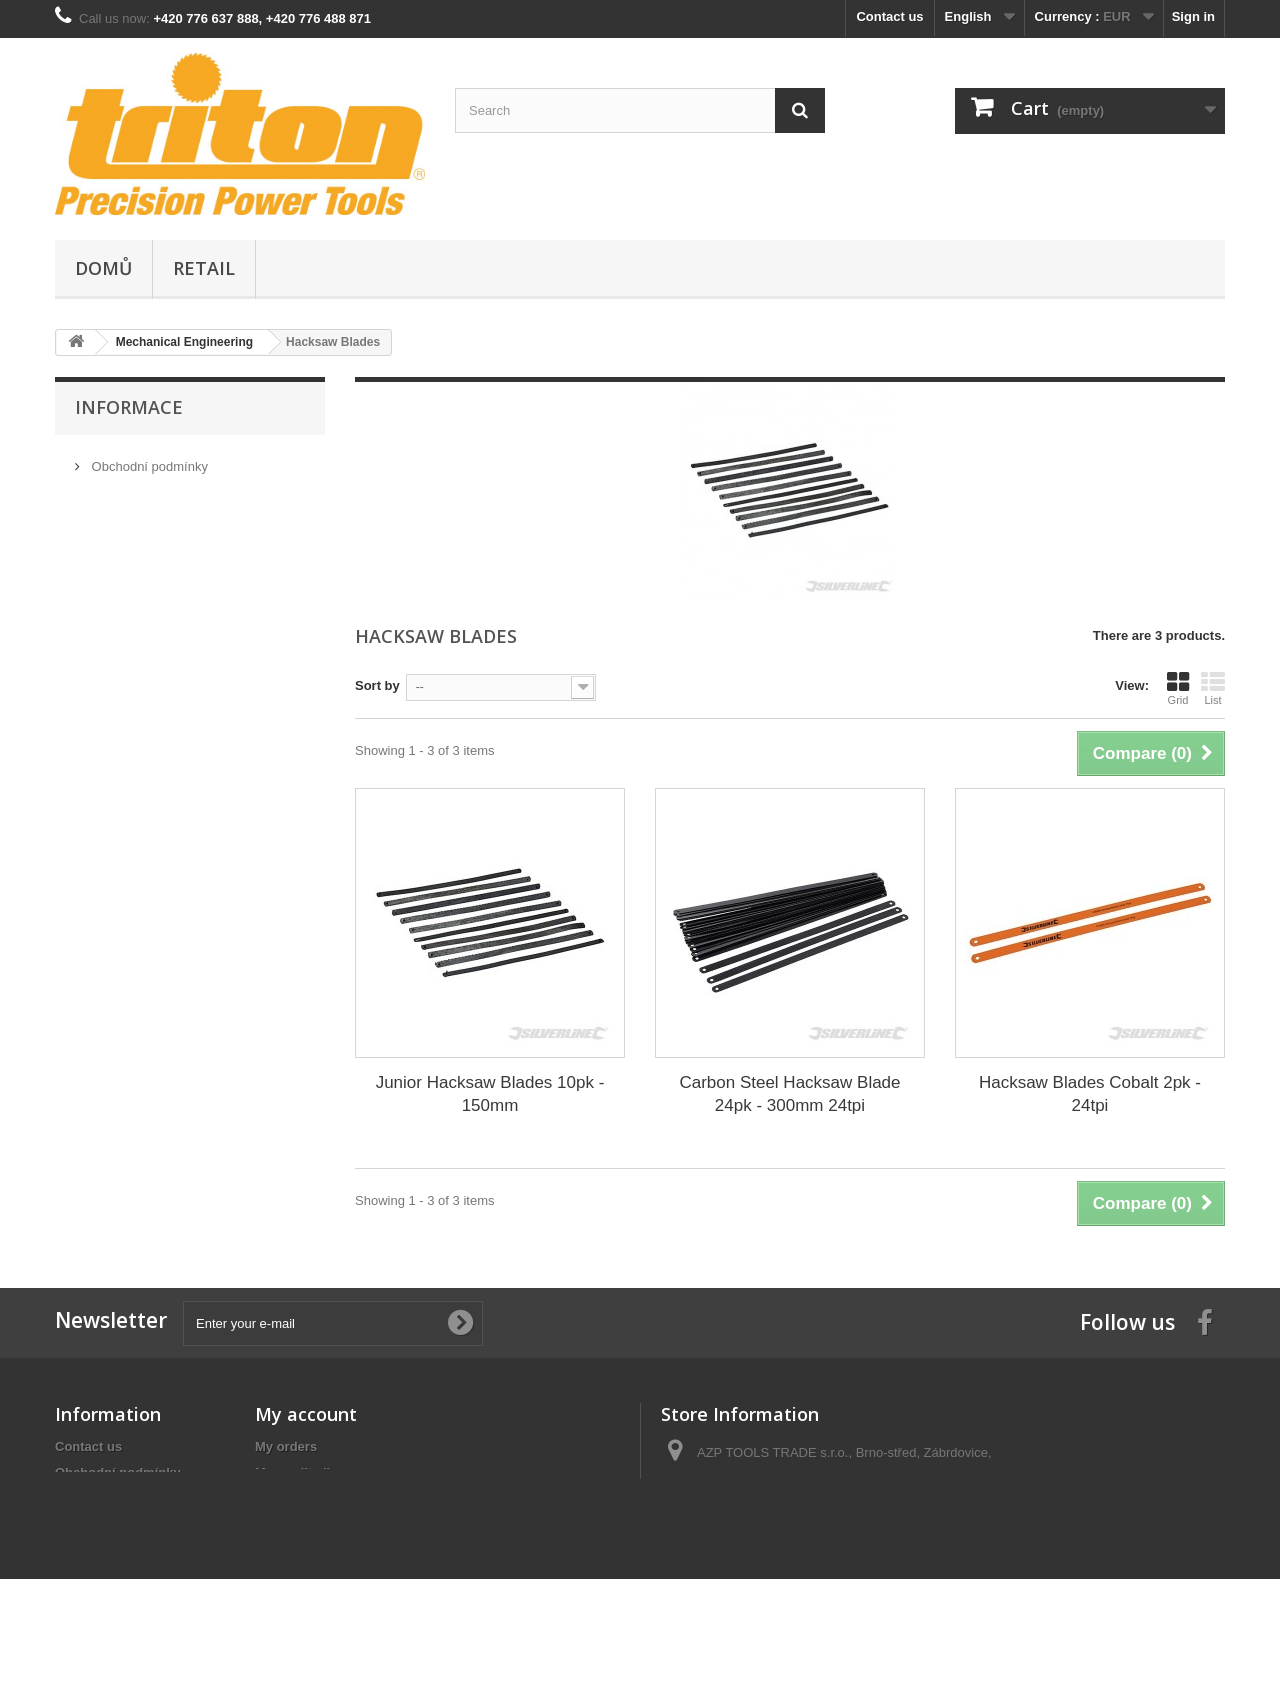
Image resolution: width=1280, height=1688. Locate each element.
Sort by (377, 685)
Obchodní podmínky (148, 460)
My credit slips (300, 1472)
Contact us (889, 16)
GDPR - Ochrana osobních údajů (185, 490)
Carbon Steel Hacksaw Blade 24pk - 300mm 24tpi (789, 1094)
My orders (286, 1446)
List (1213, 688)
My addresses (298, 1498)
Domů (103, 268)
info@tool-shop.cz (789, 1556)
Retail (204, 268)
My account (306, 1414)
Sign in (1193, 16)
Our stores (120, 520)
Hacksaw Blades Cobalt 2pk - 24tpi (1090, 1094)
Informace (129, 407)
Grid (1178, 688)
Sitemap (80, 1542)
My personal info (306, 1524)
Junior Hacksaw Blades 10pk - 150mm (490, 1094)
